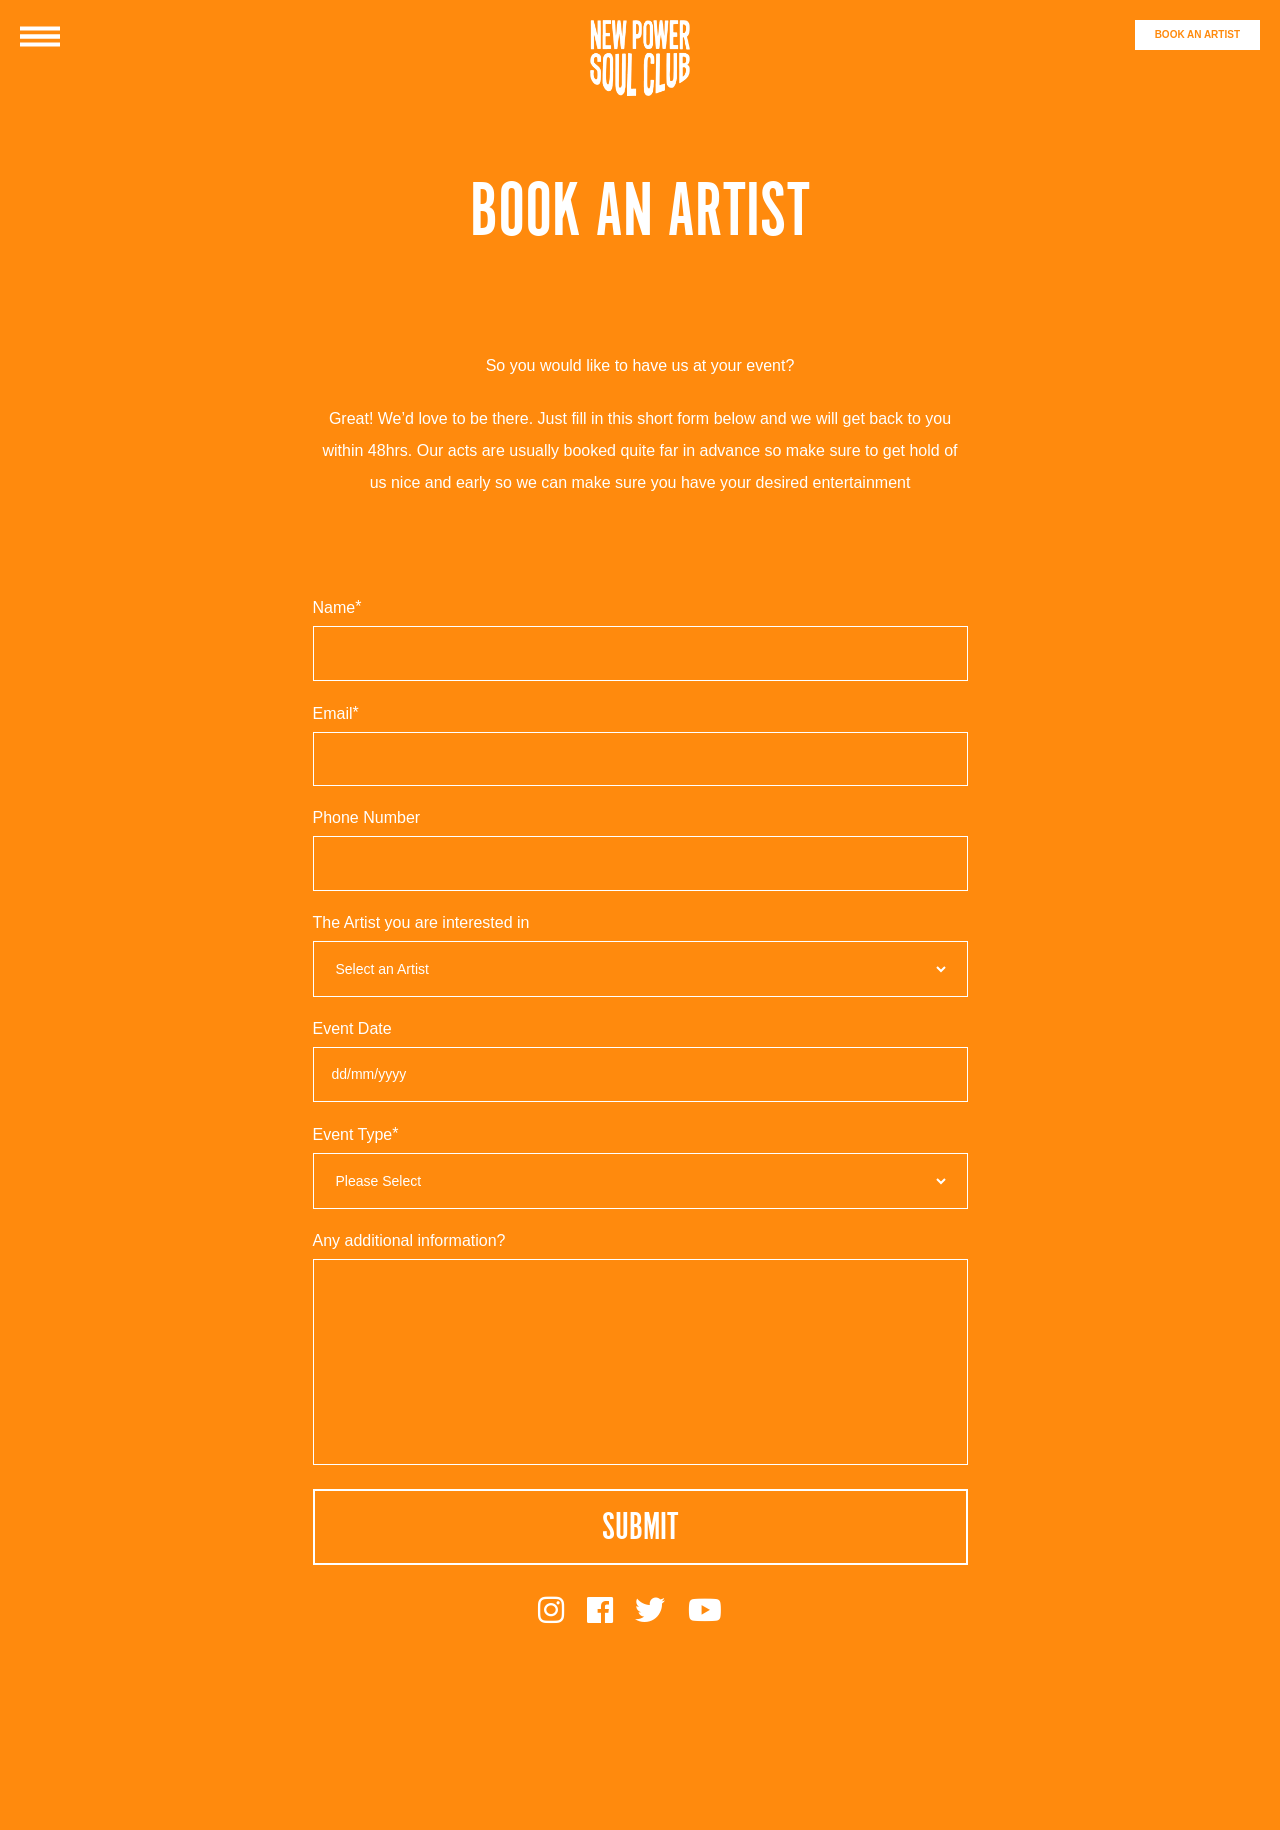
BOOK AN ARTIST (1197, 34)
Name (339, 607)
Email (338, 713)
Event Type (358, 1134)
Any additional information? (409, 1241)
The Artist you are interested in (421, 923)
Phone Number (367, 818)
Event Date (352, 1029)
